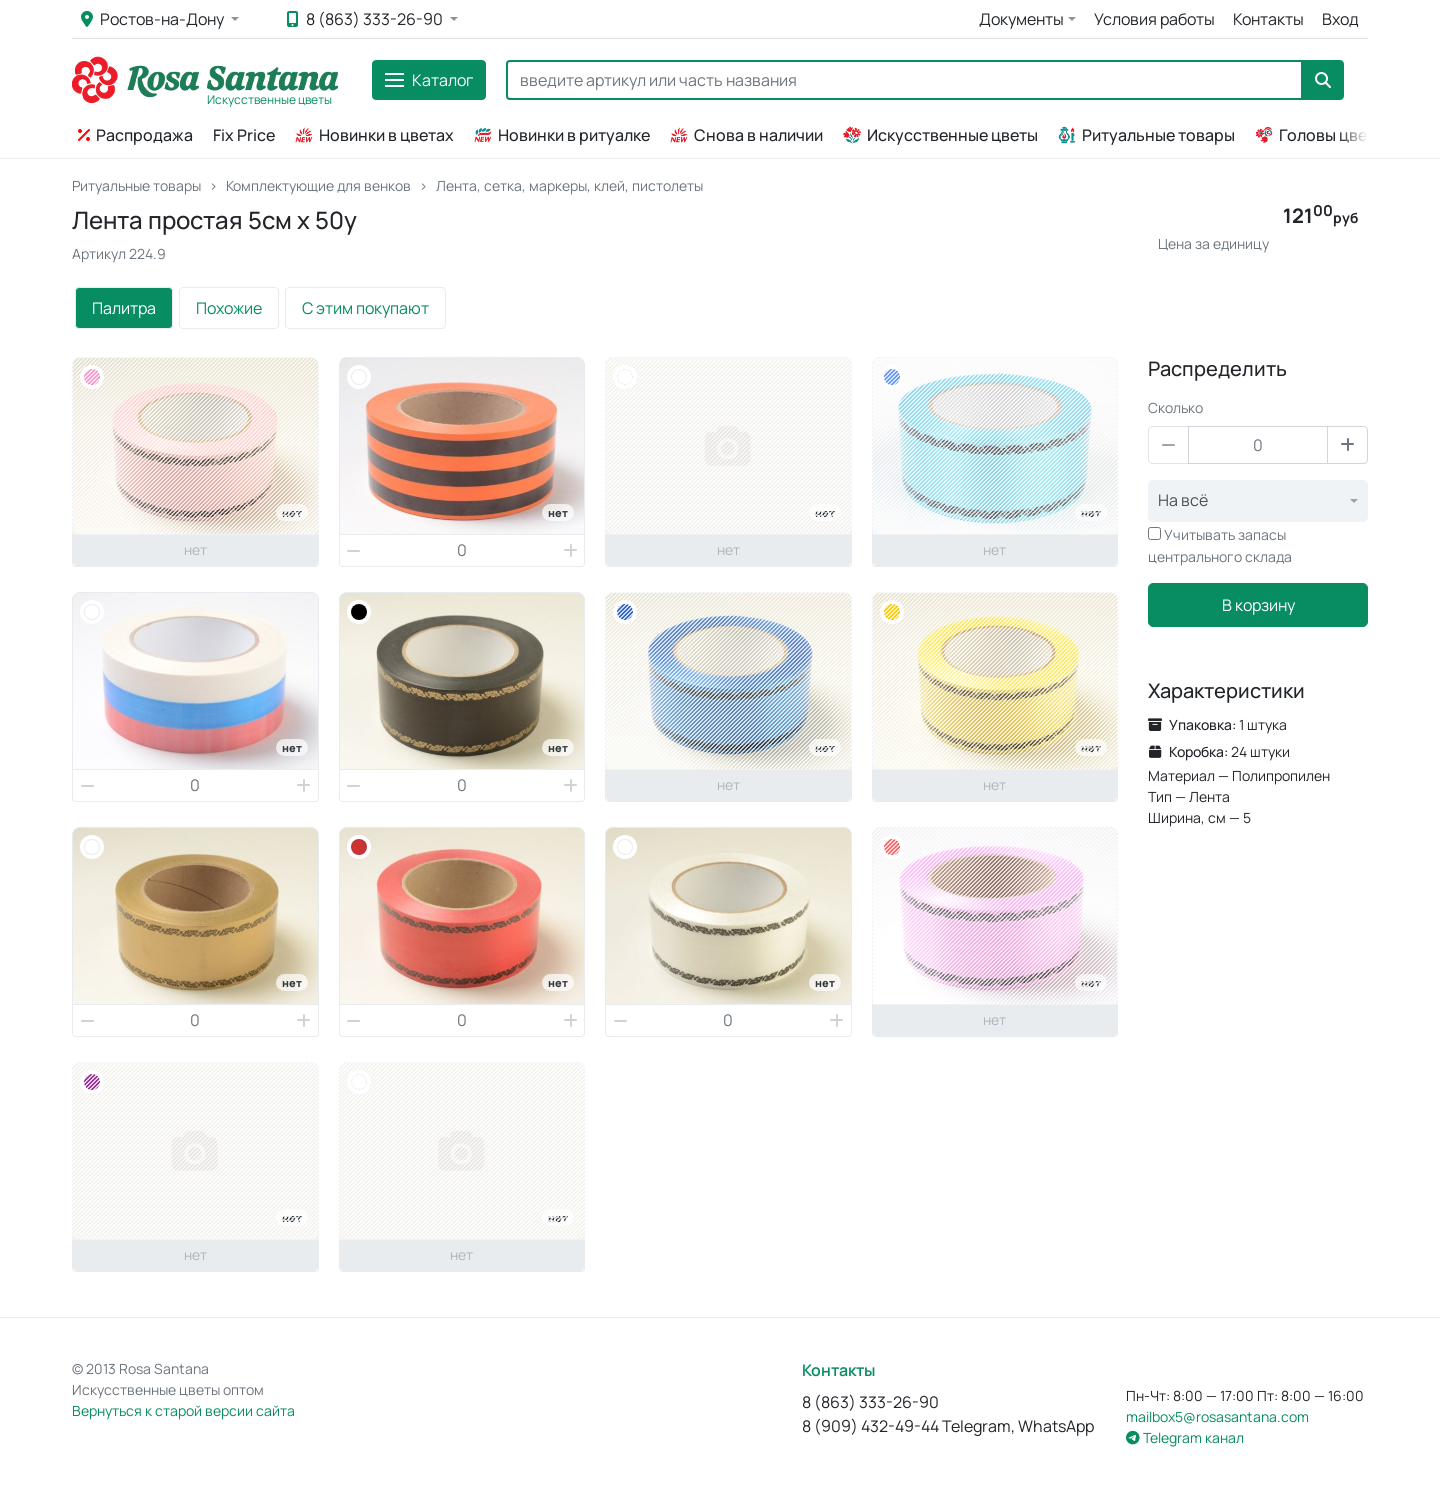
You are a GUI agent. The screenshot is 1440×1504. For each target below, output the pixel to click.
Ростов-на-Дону (154, 19)
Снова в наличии (746, 135)
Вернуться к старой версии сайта (183, 1410)
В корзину (1258, 605)
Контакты (1268, 19)
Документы (1021, 19)
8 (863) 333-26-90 (366, 19)
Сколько (1175, 407)
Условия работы (1154, 19)
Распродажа (135, 135)
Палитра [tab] (124, 308)
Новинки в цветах (374, 135)
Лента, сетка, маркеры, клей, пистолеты (569, 185)
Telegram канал (1185, 1437)
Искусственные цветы (940, 135)
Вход (1340, 19)
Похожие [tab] (229, 308)
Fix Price (244, 135)
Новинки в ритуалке (562, 135)
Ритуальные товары (1146, 135)
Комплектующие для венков (318, 185)
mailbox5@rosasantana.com (1217, 1416)
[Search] (904, 80)
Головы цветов (1324, 135)
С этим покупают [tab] (365, 308)
